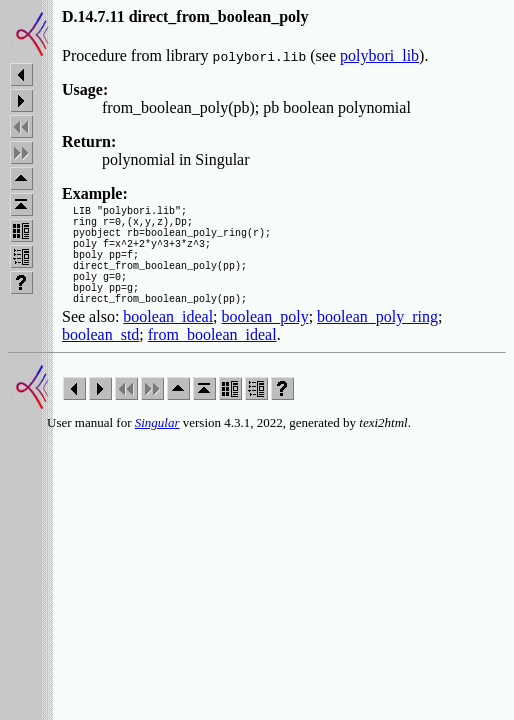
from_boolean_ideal (212, 361)
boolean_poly (265, 343)
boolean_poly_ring (377, 343)
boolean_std (100, 361)
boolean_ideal (168, 343)
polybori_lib (379, 55)
